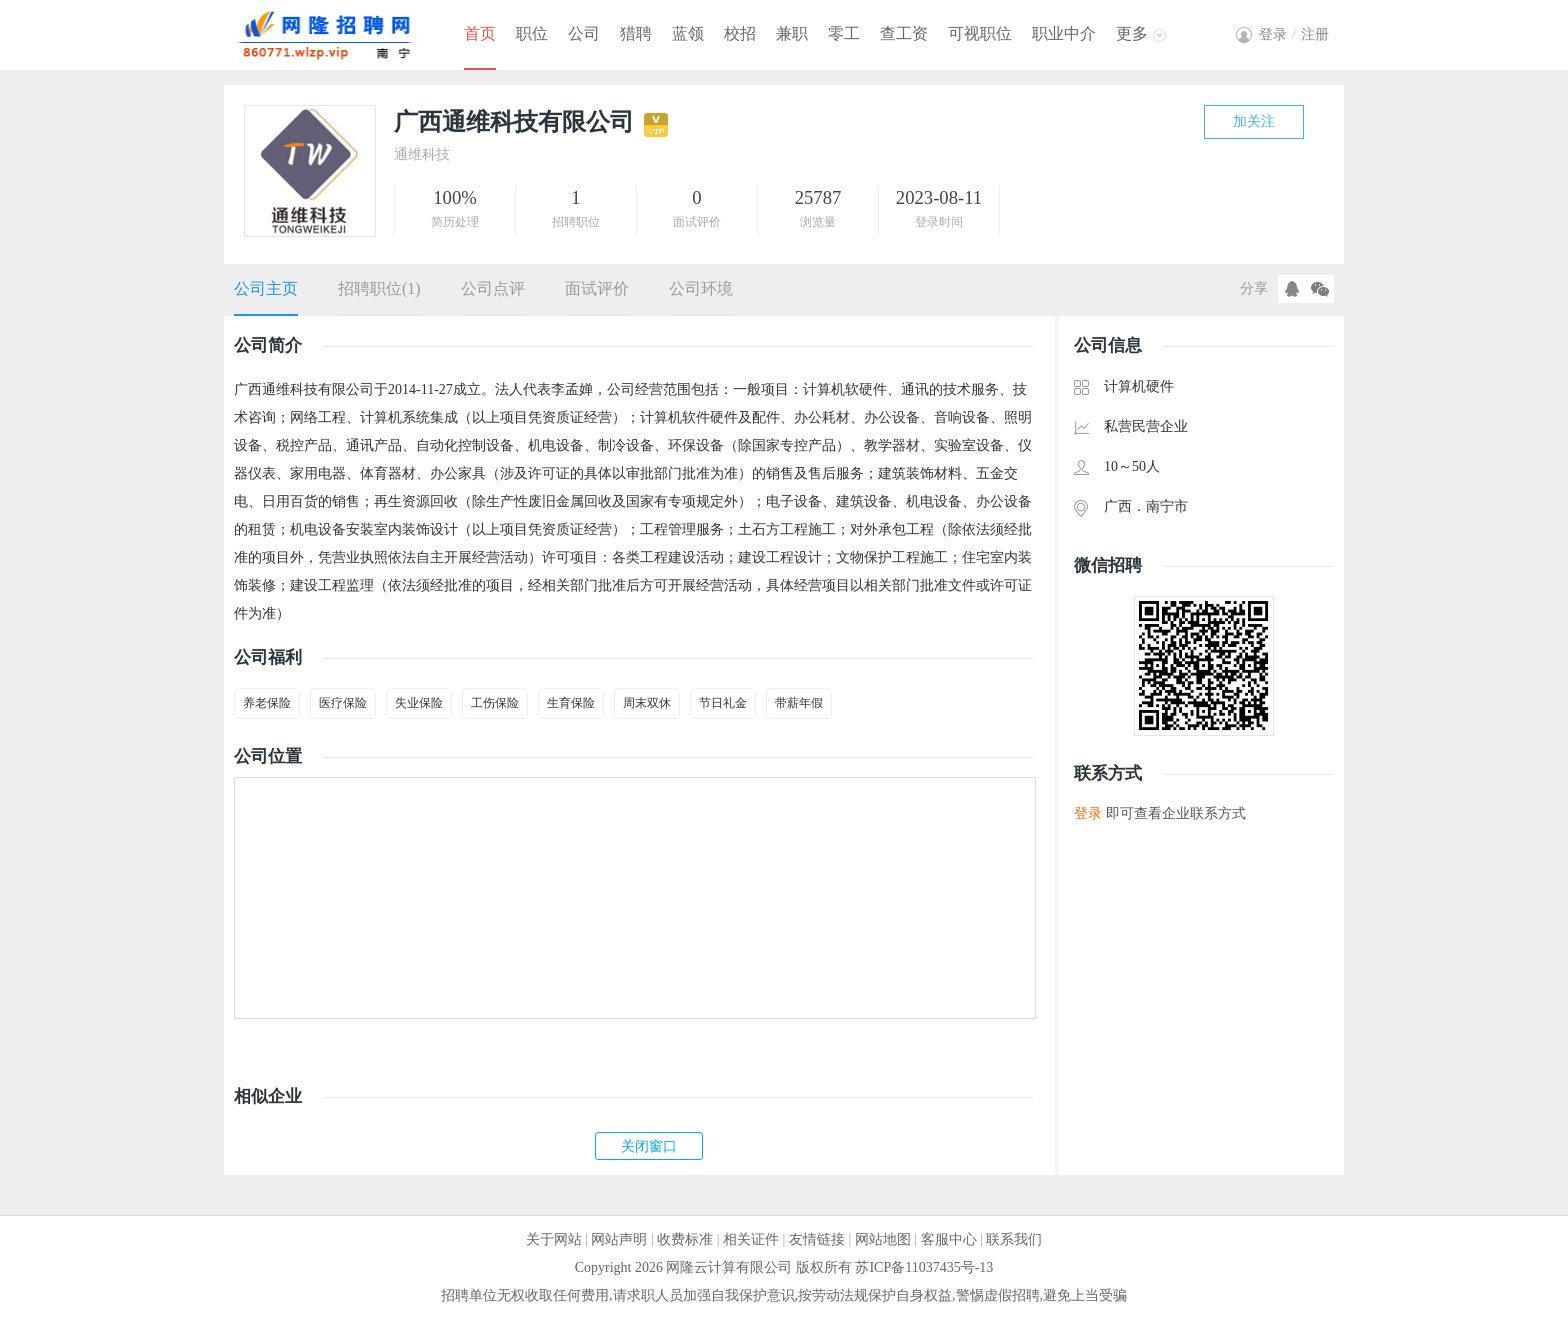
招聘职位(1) (379, 288)
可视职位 (980, 33)
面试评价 (597, 288)
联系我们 (1014, 1239)
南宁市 (1167, 506)
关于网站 (554, 1239)
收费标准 (685, 1239)
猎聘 (636, 33)
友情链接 (817, 1239)
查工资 (904, 33)
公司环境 (701, 288)
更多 (1132, 33)
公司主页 (266, 288)
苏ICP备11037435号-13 (924, 1267)
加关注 (1254, 121)
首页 (480, 33)
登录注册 (1294, 34)
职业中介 (1064, 33)
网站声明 (619, 1239)
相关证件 (751, 1239)
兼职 (792, 33)
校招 (740, 33)
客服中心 (949, 1239)
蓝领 (688, 33)
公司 (584, 33)
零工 (844, 33)
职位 (532, 33)
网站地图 (883, 1239)
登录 (1088, 813)
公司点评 (493, 288)
